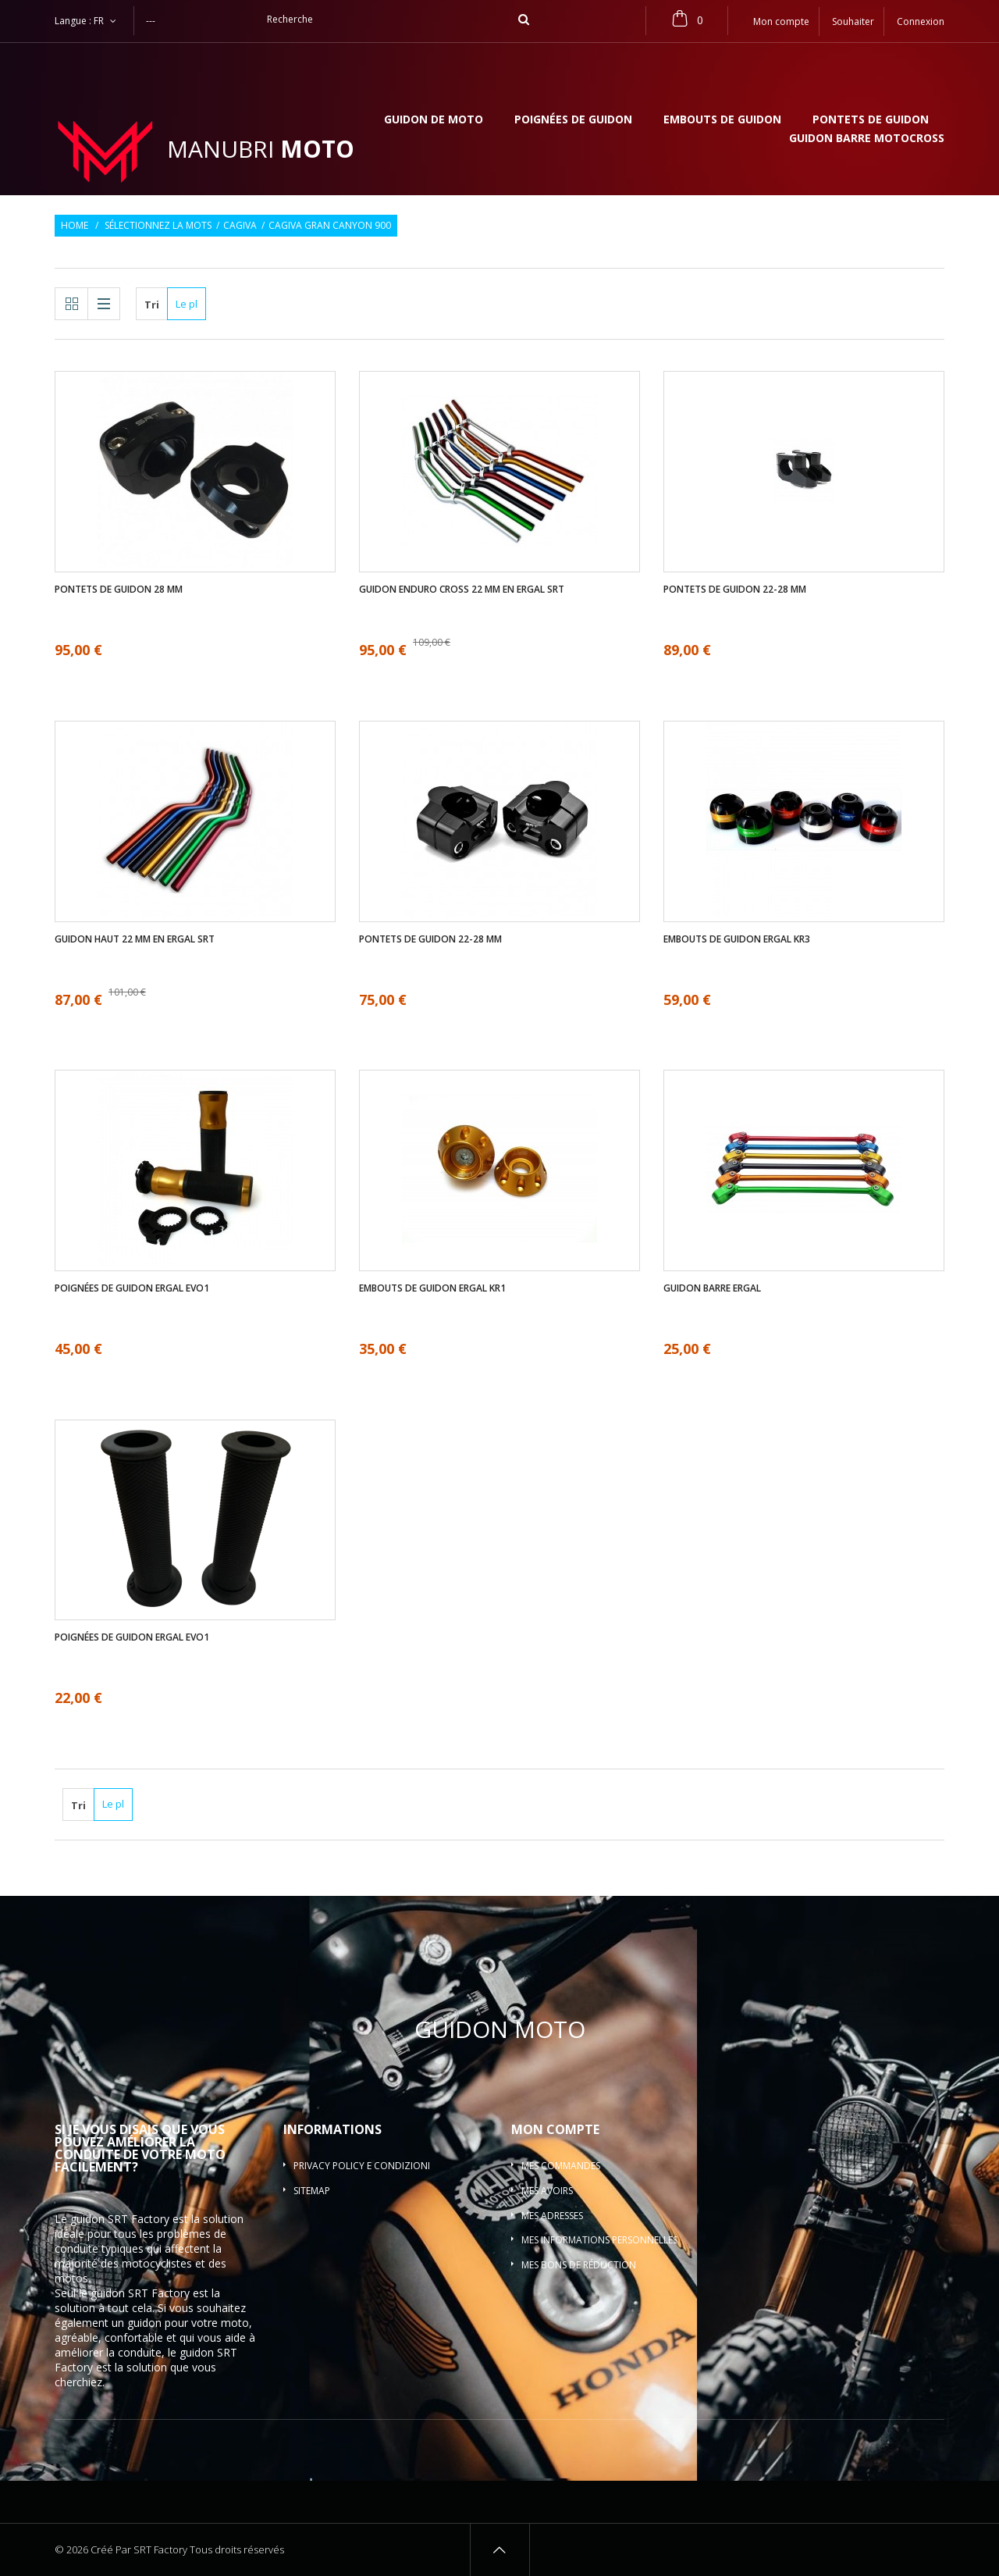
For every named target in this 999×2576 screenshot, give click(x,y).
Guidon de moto (433, 120)
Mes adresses (552, 2215)
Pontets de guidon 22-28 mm (734, 589)
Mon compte (555, 2129)
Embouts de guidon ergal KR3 (736, 939)
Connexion (920, 21)
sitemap (311, 2190)
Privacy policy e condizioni (361, 2165)
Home (74, 225)
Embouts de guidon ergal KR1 (432, 1288)
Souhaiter (853, 21)
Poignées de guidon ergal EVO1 (132, 1288)
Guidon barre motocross (866, 139)
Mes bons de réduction (578, 2264)
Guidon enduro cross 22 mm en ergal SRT (461, 589)
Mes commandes (560, 2165)
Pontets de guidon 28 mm (119, 589)
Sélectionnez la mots (158, 225)
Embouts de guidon (722, 120)
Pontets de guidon (870, 120)
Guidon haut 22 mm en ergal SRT (135, 939)
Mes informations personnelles (599, 2239)
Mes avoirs (547, 2190)
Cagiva (240, 225)
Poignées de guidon (573, 120)
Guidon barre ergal (712, 1288)
